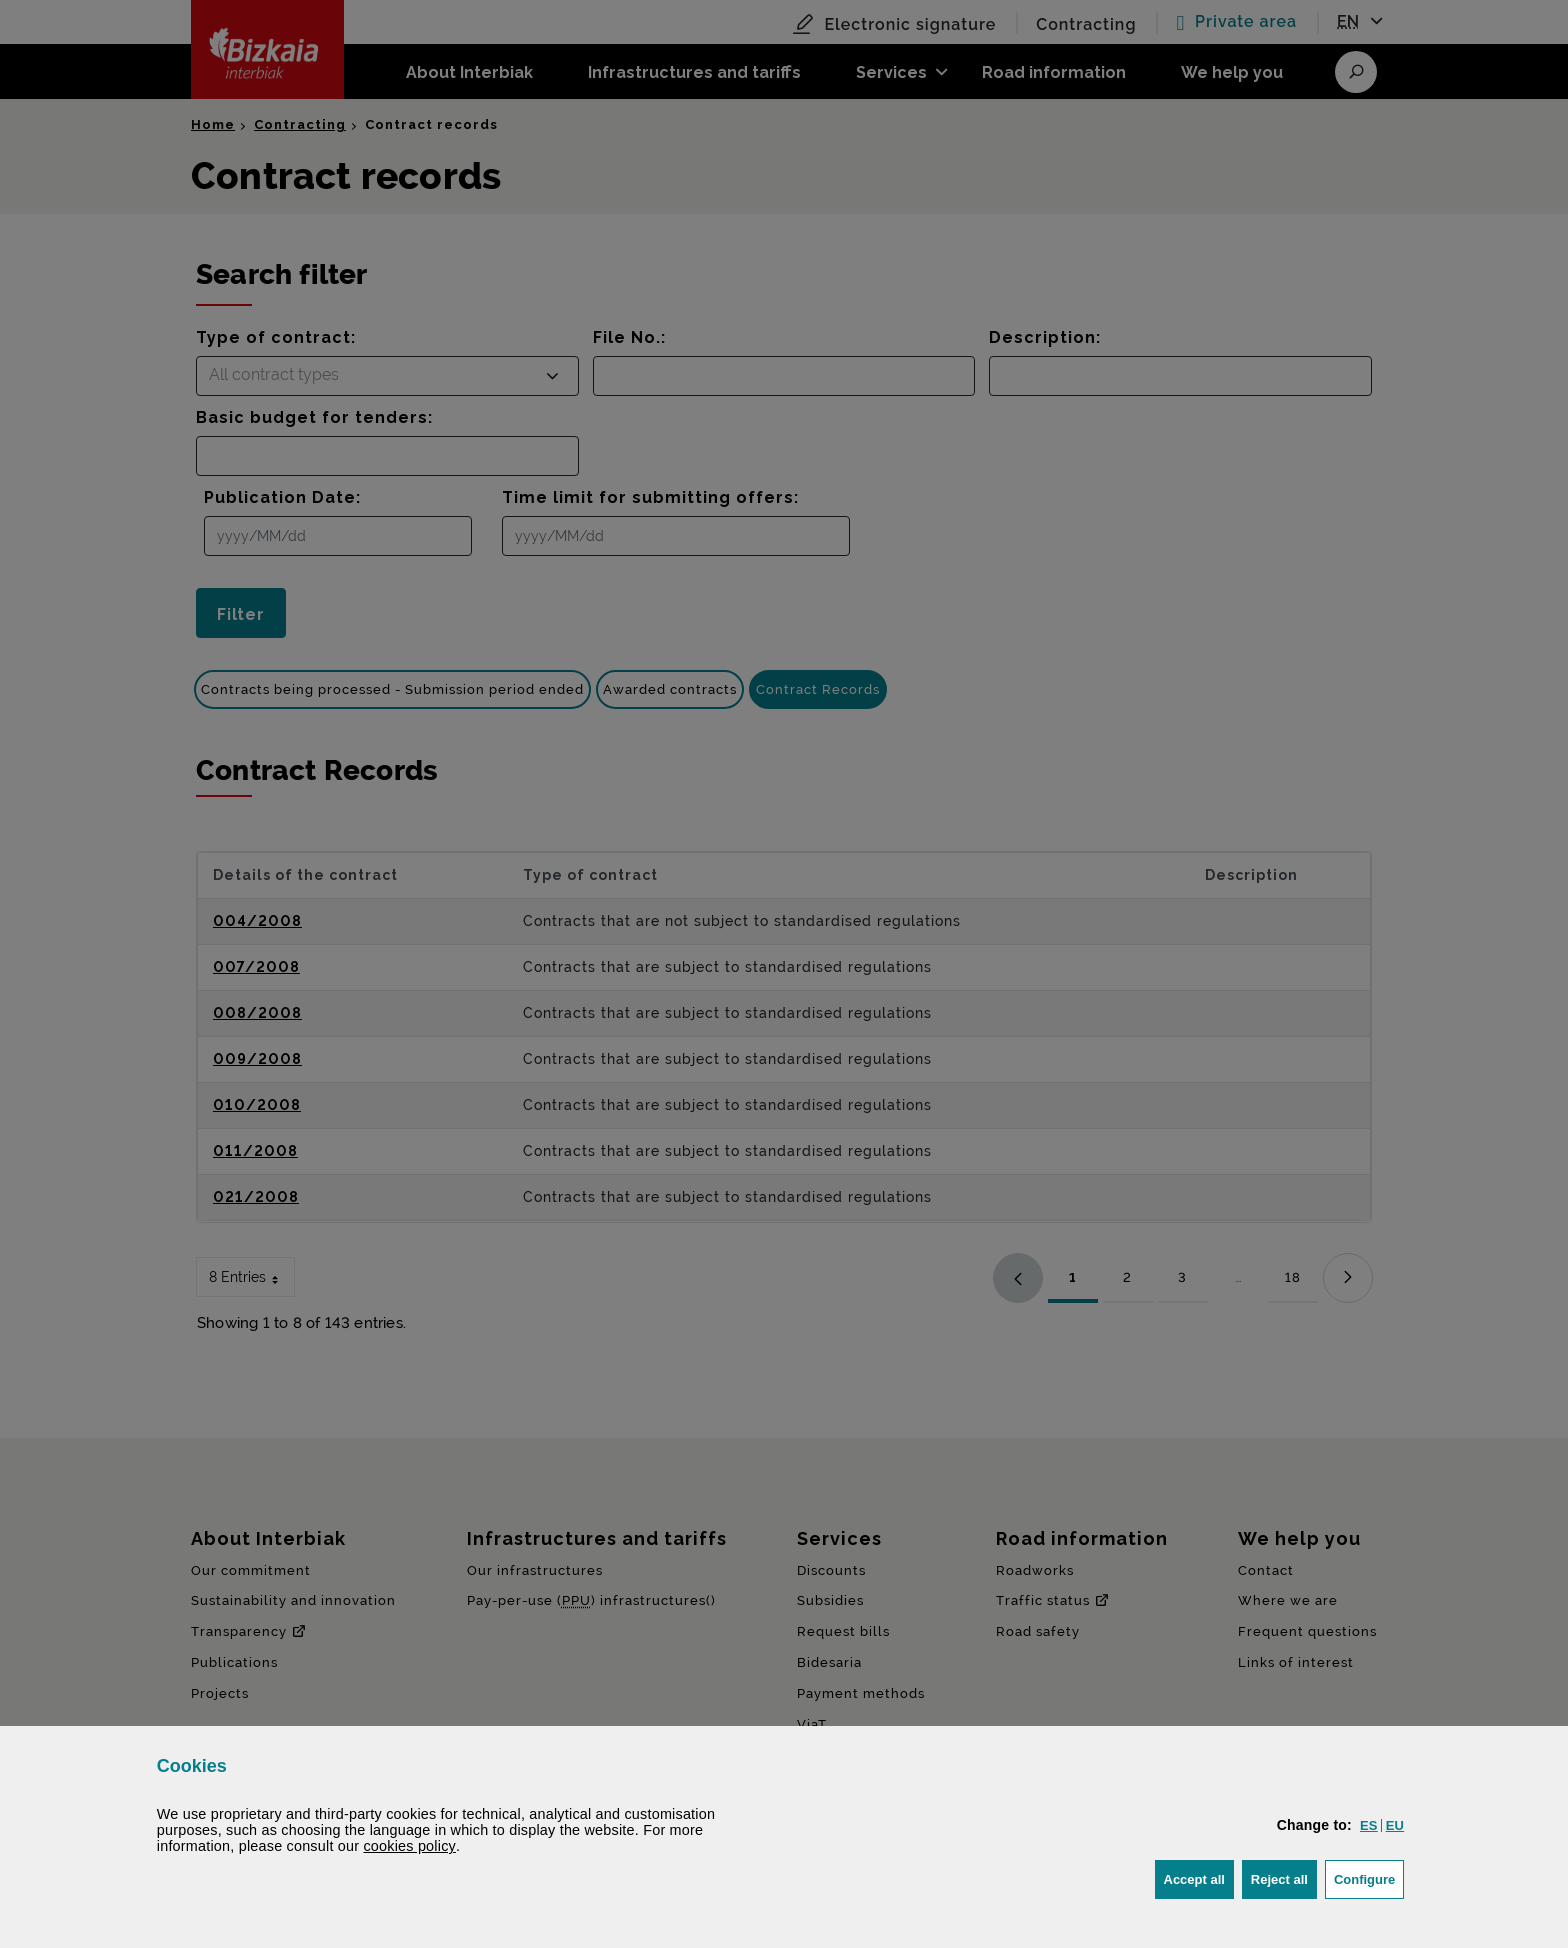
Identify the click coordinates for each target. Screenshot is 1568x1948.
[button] (1369, 1825)
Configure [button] (1369, 1877)
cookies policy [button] (409, 1846)
